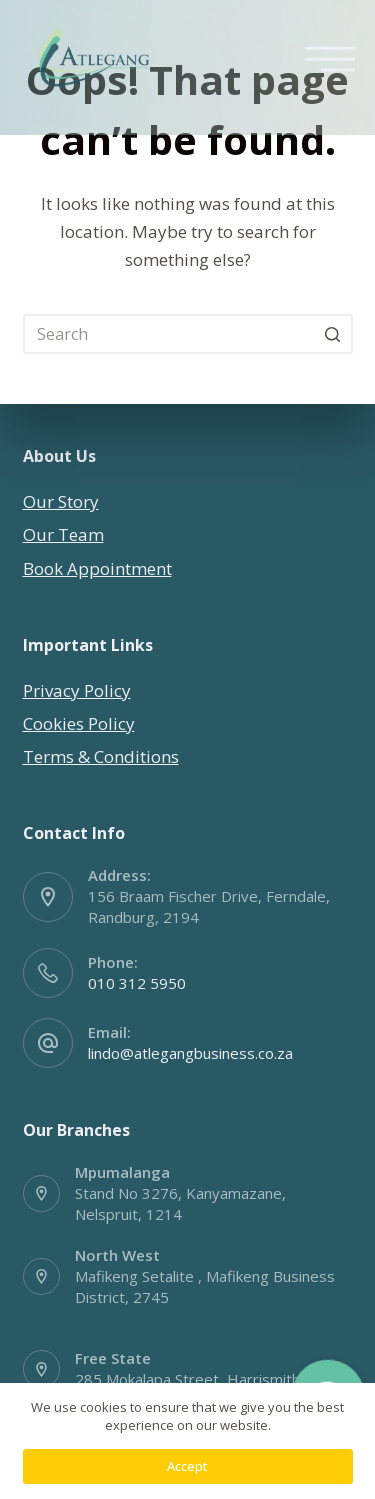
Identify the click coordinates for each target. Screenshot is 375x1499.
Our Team (63, 534)
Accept (187, 1466)
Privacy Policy (77, 690)
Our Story (61, 501)
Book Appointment (97, 568)
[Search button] (333, 334)
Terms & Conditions (101, 756)
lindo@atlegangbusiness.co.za (190, 1053)
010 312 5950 (137, 983)
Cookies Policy (79, 723)
